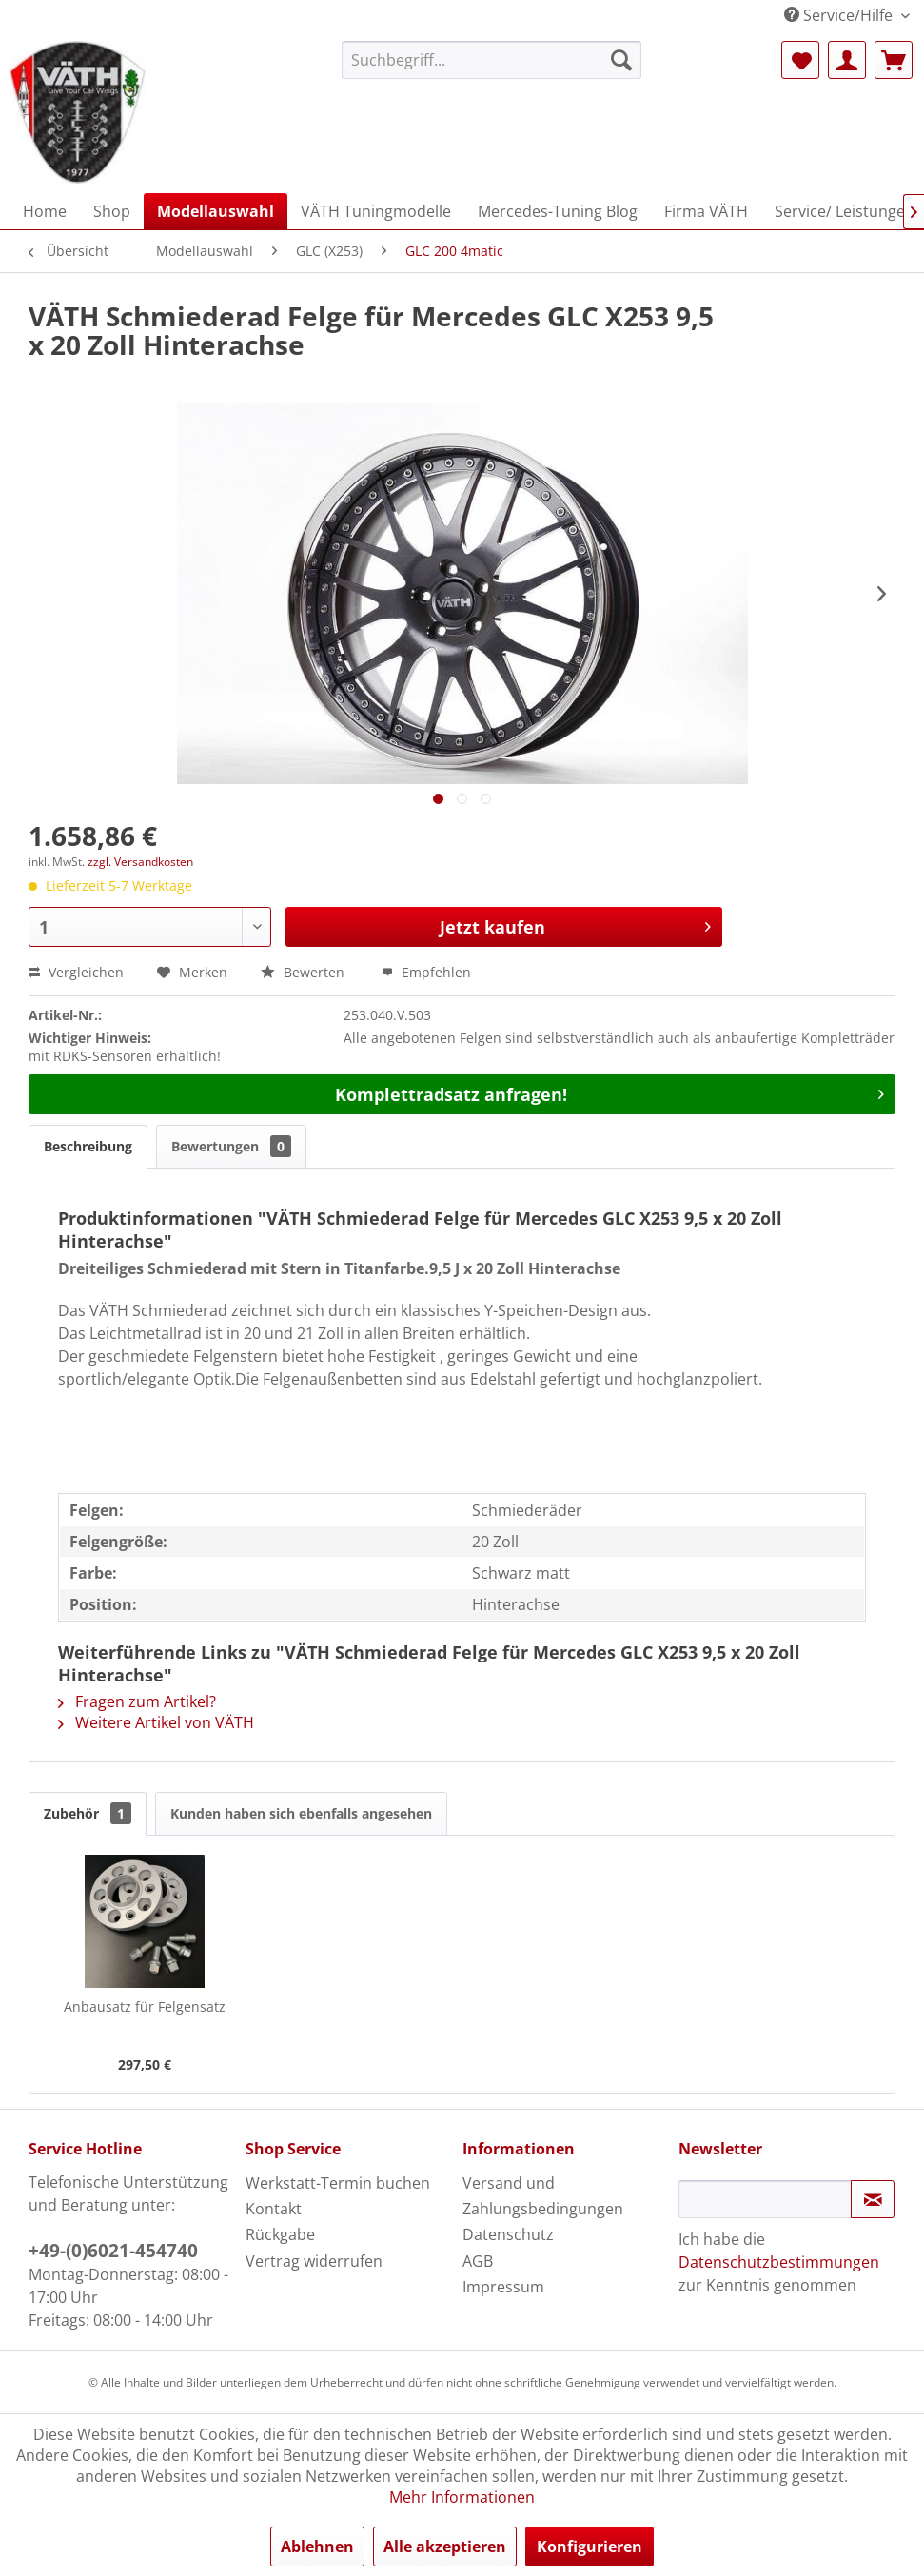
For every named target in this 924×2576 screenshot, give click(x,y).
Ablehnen (317, 2546)
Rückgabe (280, 2234)
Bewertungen (231, 1146)
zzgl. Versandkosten (140, 862)
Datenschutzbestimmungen (778, 2262)
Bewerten (304, 972)
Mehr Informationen (462, 2497)
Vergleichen (76, 972)
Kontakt (274, 2208)
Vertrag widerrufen (314, 2261)
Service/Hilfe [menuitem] (840, 15)
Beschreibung (88, 1146)
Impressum (503, 2286)
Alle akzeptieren (444, 2546)
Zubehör (87, 1813)
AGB (477, 2261)
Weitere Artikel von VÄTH (156, 1722)
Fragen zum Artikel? (137, 1701)
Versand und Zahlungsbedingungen (542, 2196)
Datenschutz (508, 2234)
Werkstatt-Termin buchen (338, 2183)
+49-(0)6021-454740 (113, 2250)
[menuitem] (492, 60)
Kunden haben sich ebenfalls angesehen (301, 1813)
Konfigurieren (589, 2546)
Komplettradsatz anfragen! (610, 1092)
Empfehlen (426, 972)
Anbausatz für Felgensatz (145, 2006)
